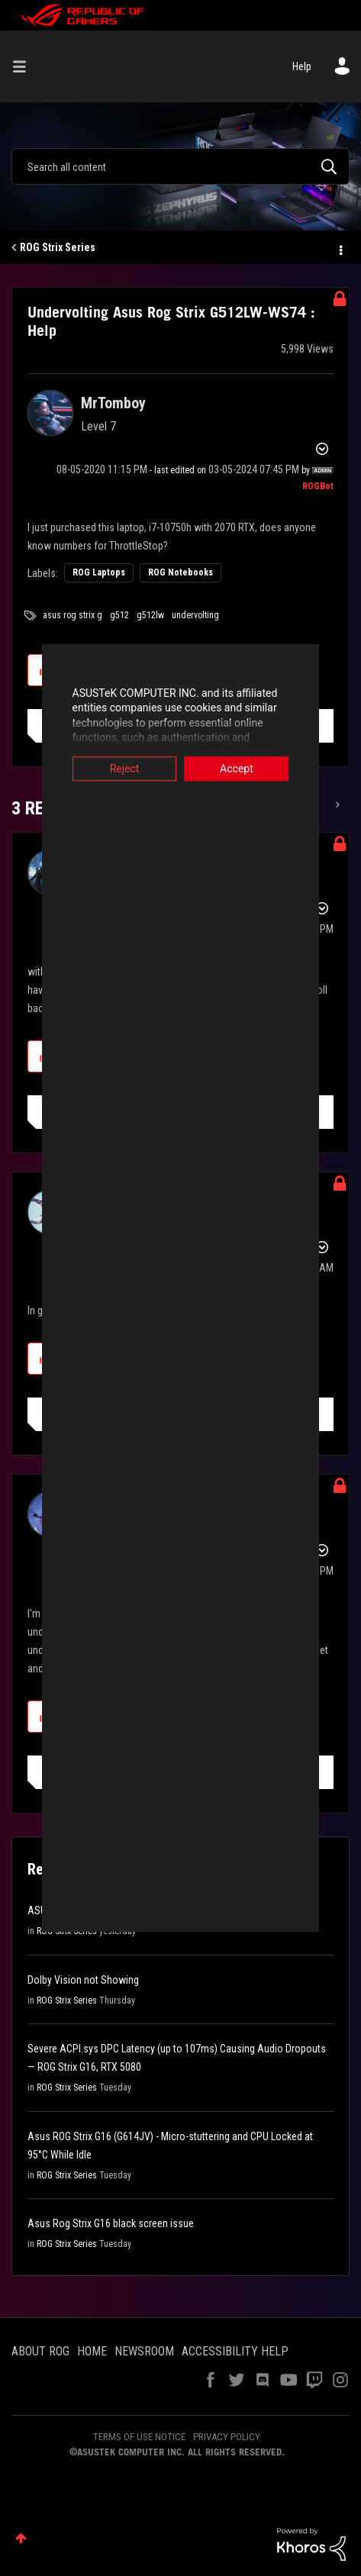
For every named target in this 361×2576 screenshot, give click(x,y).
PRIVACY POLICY (226, 2436)
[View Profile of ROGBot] (318, 486)
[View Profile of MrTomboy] (113, 403)
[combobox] (180, 166)
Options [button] (340, 248)
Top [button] (21, 2538)
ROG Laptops (99, 572)
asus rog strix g (72, 615)
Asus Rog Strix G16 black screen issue (110, 2223)
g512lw (150, 615)
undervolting (195, 615)
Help (301, 66)
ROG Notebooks (180, 572)
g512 (119, 615)
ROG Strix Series (57, 247)
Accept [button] (257, 768)
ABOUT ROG (40, 2351)
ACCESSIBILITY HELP (235, 2351)
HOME (92, 2351)
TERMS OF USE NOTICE (139, 2436)
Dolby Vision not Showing (83, 1980)
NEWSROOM (144, 2351)
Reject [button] (103, 768)
